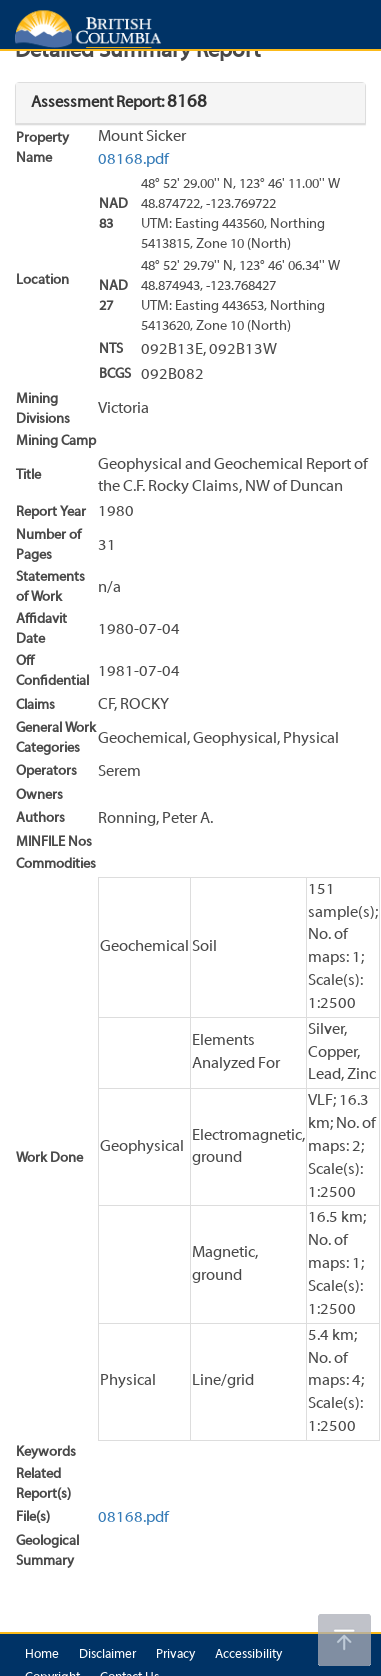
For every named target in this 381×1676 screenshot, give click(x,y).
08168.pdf (133, 160)
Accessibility (248, 1655)
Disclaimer (107, 1655)
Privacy (175, 1655)
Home (42, 1655)
